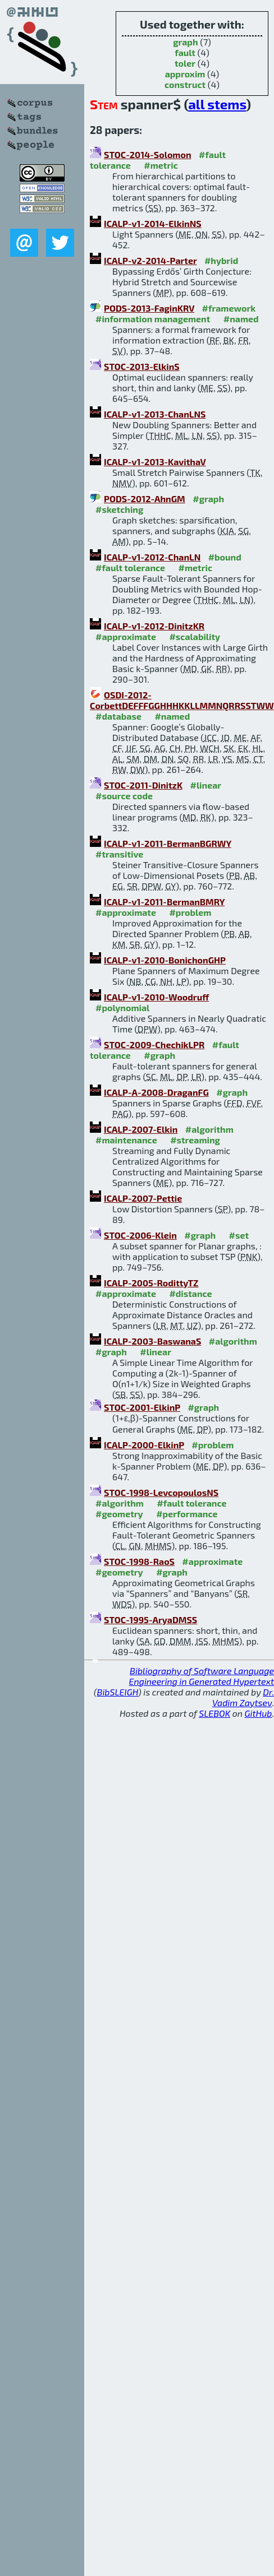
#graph (208, 498)
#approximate (125, 636)
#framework (229, 308)
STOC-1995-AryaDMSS (150, 1619)
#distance (190, 1293)
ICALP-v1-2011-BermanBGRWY (167, 843)
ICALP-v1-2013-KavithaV (155, 461)
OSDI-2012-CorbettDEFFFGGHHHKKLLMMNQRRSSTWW (182, 700)
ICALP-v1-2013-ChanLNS (155, 414)
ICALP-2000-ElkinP (144, 1444)
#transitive (119, 854)
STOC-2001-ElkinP (142, 1407)
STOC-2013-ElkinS (142, 366)
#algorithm (209, 1129)
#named (241, 318)
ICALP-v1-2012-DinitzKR (154, 625)
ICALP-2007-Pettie (143, 1198)
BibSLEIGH (117, 1692)
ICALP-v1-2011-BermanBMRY (164, 901)
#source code (124, 795)
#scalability (194, 636)
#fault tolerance (130, 567)
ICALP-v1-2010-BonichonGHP (165, 960)
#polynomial (122, 1007)
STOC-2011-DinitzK (143, 785)
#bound (224, 557)
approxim (185, 73)
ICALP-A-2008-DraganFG (156, 1092)
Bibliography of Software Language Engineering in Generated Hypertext (201, 1676)
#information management (152, 318)
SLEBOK (214, 1713)
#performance (186, 1513)
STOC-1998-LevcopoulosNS (161, 1492)
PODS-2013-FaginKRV (149, 308)
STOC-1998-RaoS (139, 1561)
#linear (205, 785)
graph (185, 41)
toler (185, 63)
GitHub (258, 1713)
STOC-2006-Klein (140, 1235)
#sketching (119, 509)
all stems (217, 104)
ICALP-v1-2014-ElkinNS (153, 223)
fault (185, 52)
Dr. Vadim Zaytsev (243, 1697)
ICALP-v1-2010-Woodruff (156, 997)
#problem (190, 912)
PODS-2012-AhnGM (144, 498)
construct (185, 84)
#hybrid (221, 260)
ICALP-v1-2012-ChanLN (152, 557)
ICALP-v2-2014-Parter (150, 260)
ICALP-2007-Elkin (140, 1129)
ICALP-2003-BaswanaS (152, 1341)
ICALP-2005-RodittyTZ (151, 1282)
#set (239, 1235)
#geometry (119, 1513)
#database (118, 716)
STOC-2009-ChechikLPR (154, 1044)
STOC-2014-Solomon (147, 154)
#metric (160, 165)
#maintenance (126, 1139)
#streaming (195, 1139)
